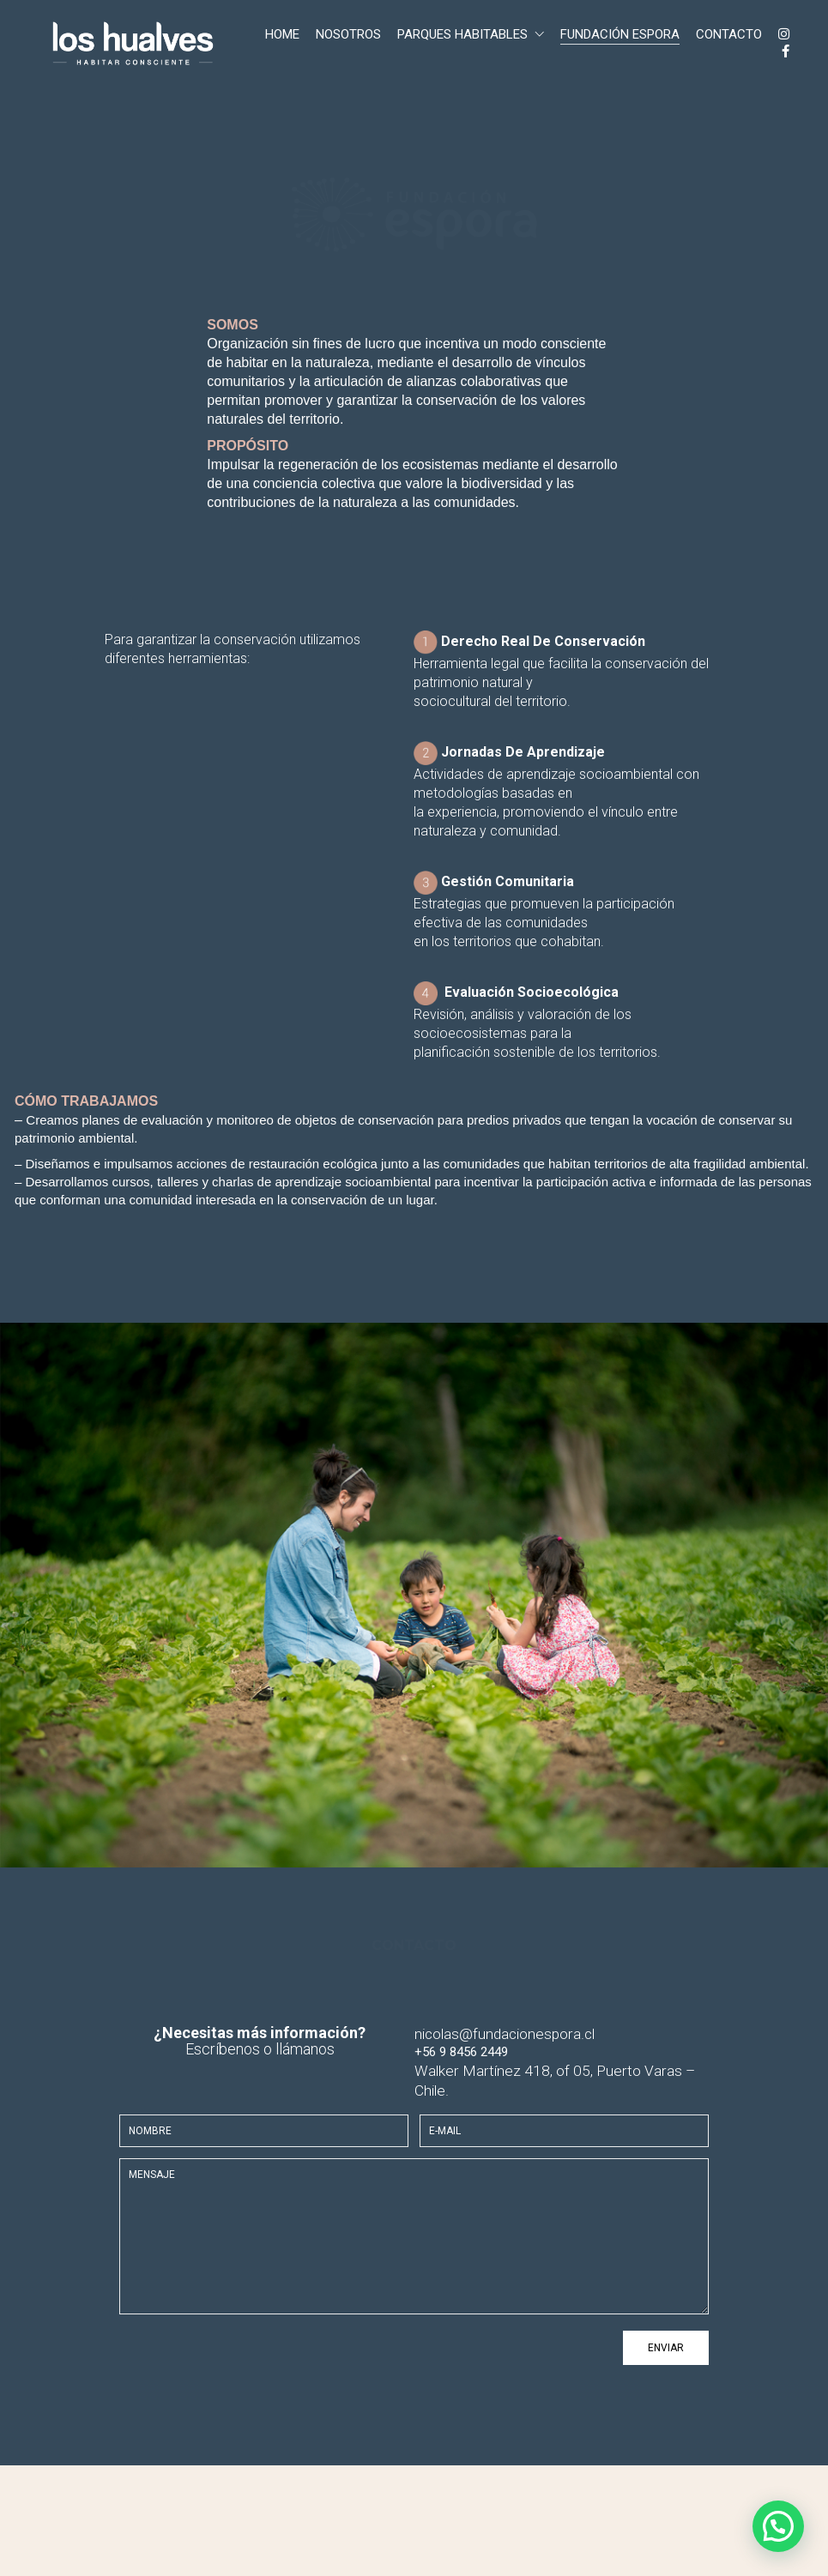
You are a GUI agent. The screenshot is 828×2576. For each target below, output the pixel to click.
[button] (778, 2526)
